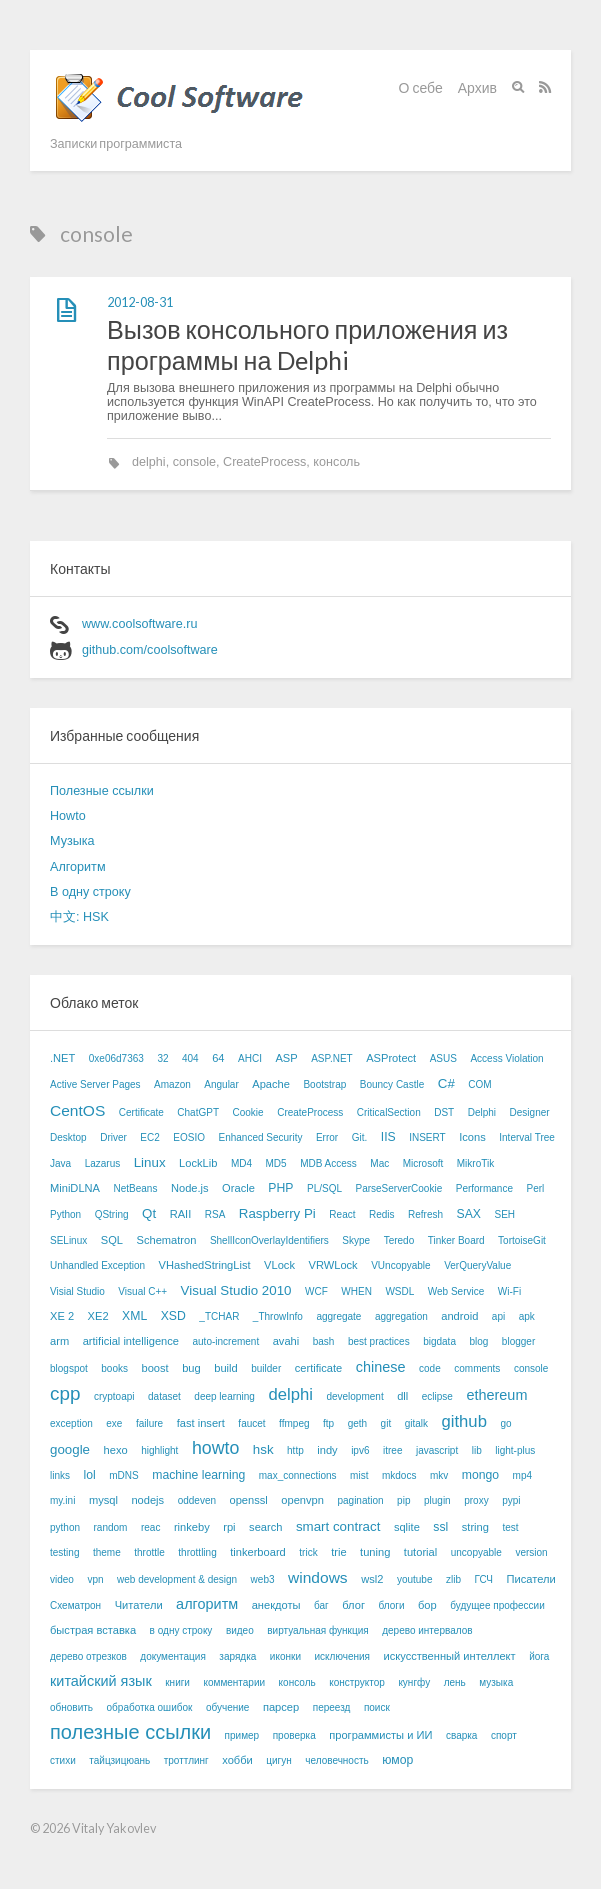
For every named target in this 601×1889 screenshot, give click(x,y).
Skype (356, 1240)
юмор (397, 1760)
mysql (103, 1500)
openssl (249, 1500)
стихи (63, 1760)
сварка (461, 1735)
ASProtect (391, 1058)
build (225, 1368)
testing (64, 1552)
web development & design (177, 1579)
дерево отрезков (88, 1656)
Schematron (166, 1240)
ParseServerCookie (399, 1188)
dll (402, 1396)
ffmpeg (294, 1423)
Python (65, 1214)
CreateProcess (264, 462)
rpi (229, 1527)
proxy (476, 1500)
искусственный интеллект (449, 1656)
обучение (228, 1707)
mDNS (123, 1475)
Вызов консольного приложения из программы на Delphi (307, 344)
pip (403, 1500)
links (60, 1475)
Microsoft (423, 1163)
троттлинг (186, 1760)
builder (266, 1368)
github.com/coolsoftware (150, 650)
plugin (437, 1500)
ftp (328, 1423)
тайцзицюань (119, 1760)
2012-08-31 (140, 302)
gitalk (416, 1423)
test (510, 1527)
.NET (62, 1058)
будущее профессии (497, 1605)
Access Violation (506, 1058)
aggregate (338, 1316)
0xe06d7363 (116, 1058)
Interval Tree (527, 1137)
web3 (263, 1579)
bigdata (439, 1341)
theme (107, 1552)
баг (321, 1605)
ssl (440, 1527)
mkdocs (399, 1475)
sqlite (407, 1527)
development (354, 1396)
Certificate (141, 1112)
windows (318, 1577)
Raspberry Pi (277, 1213)
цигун (278, 1760)
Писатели (531, 1579)
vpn (95, 1579)
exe (114, 1423)
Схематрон (75, 1605)
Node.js (190, 1188)
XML (134, 1316)
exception (71, 1423)
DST (444, 1112)
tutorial (420, 1552)
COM (479, 1084)
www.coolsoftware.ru (139, 624)
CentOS (77, 1110)
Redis (382, 1214)
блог (353, 1605)
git (386, 1423)
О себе (421, 87)
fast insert (201, 1423)
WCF (316, 1291)
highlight (159, 1450)
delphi (149, 462)
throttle (149, 1552)
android (459, 1316)
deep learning (224, 1396)
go (505, 1423)
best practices (379, 1341)
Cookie (248, 1112)
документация (173, 1656)
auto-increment (225, 1341)
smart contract (338, 1526)
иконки (285, 1656)
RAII (181, 1214)
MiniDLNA (75, 1188)
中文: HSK (79, 917)
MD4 (241, 1163)
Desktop (68, 1137)
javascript (437, 1450)
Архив (477, 87)
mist (359, 1475)
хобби (237, 1760)
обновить (71, 1707)
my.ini (62, 1500)
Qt (149, 1213)
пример (242, 1735)
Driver (113, 1137)
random (111, 1527)
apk (527, 1316)
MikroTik (475, 1163)
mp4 (522, 1475)
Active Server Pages (95, 1084)
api (498, 1316)
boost (155, 1368)
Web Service (456, 1291)
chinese (381, 1367)
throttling (197, 1552)
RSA (215, 1214)
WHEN (356, 1291)
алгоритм (207, 1604)
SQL (112, 1240)
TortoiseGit (522, 1240)
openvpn (302, 1500)
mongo (480, 1475)
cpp (65, 1393)
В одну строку (90, 892)
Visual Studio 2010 (236, 1290)
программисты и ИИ (380, 1735)
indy (327, 1450)
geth (357, 1423)
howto (215, 1448)
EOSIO (189, 1137)
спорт (504, 1735)
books (114, 1368)
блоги (391, 1605)
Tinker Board (456, 1240)
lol (90, 1475)
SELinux (68, 1240)
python (65, 1527)
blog (478, 1341)
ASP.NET (332, 1058)
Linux (150, 1162)
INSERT (427, 1137)
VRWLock (332, 1265)
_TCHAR (219, 1316)
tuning (375, 1552)
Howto (68, 816)
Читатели (139, 1605)
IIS (388, 1137)
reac (150, 1527)
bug (191, 1368)
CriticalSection (389, 1112)
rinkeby (192, 1527)
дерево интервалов (427, 1630)
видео (240, 1630)
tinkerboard (258, 1552)
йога (539, 1656)
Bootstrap (324, 1084)
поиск (377, 1707)
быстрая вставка (93, 1630)
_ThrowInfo (278, 1316)
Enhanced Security (261, 1137)
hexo (116, 1450)
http (295, 1450)
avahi (286, 1341)
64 (218, 1058)
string (475, 1527)
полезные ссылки (130, 1732)
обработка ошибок (150, 1707)
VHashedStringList (205, 1265)
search (265, 1527)
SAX (469, 1214)
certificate (319, 1368)
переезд (332, 1707)
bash (324, 1341)
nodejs (147, 1500)
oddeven (197, 1500)
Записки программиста (116, 143)
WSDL (399, 1291)
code (430, 1368)
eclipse (437, 1396)
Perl (535, 1188)
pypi (511, 1500)
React (342, 1214)
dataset (164, 1396)
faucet (251, 1423)
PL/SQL (324, 1188)
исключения (341, 1656)
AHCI (250, 1058)
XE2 (98, 1316)
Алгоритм (78, 867)
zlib (453, 1579)
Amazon (172, 1084)
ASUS (443, 1058)
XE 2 (62, 1316)
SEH (505, 1214)
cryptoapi (114, 1396)
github (464, 1421)
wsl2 (372, 1579)
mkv (439, 1475)
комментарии (234, 1682)
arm (59, 1341)
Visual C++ (142, 1291)
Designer (530, 1112)
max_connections (298, 1475)
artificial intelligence (131, 1341)
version (531, 1552)
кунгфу (414, 1682)
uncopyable (476, 1552)
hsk (263, 1449)
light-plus (515, 1450)
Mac (379, 1163)
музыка (496, 1682)
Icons (472, 1137)
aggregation (401, 1316)
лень (455, 1682)
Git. (360, 1137)
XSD (173, 1316)
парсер (281, 1707)
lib (477, 1450)
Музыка (72, 841)
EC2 (149, 1137)
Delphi (482, 1112)
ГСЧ (483, 1579)
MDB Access (328, 1163)
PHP (280, 1188)
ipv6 (360, 1450)
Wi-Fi (509, 1291)
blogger (518, 1341)
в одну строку (181, 1630)
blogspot (69, 1368)
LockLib (198, 1163)
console (194, 462)
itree (392, 1450)
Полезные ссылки (102, 791)
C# (446, 1083)
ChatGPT (198, 1112)
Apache (271, 1084)
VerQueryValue (477, 1265)
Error (327, 1137)
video (62, 1579)
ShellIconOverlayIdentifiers (269, 1240)
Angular (221, 1084)
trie (338, 1552)
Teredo (399, 1240)
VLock (279, 1265)
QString (112, 1214)
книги (177, 1682)
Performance (484, 1188)
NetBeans (136, 1188)
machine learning (198, 1475)
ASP (286, 1058)
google (70, 1449)
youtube (415, 1579)
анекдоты (276, 1605)
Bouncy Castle (392, 1084)
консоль (336, 462)
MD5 (276, 1163)
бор (427, 1605)
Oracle (238, 1188)
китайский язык (101, 1681)
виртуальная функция (317, 1630)
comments (477, 1368)
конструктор (357, 1682)
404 (190, 1058)
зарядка (237, 1656)
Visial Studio (77, 1291)
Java (60, 1163)
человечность (336, 1760)
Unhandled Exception (97, 1265)
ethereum (496, 1395)
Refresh (425, 1214)
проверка (294, 1735)
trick (308, 1552)
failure (149, 1423)
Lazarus (103, 1163)
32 (162, 1058)
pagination (360, 1500)
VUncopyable (400, 1265)
